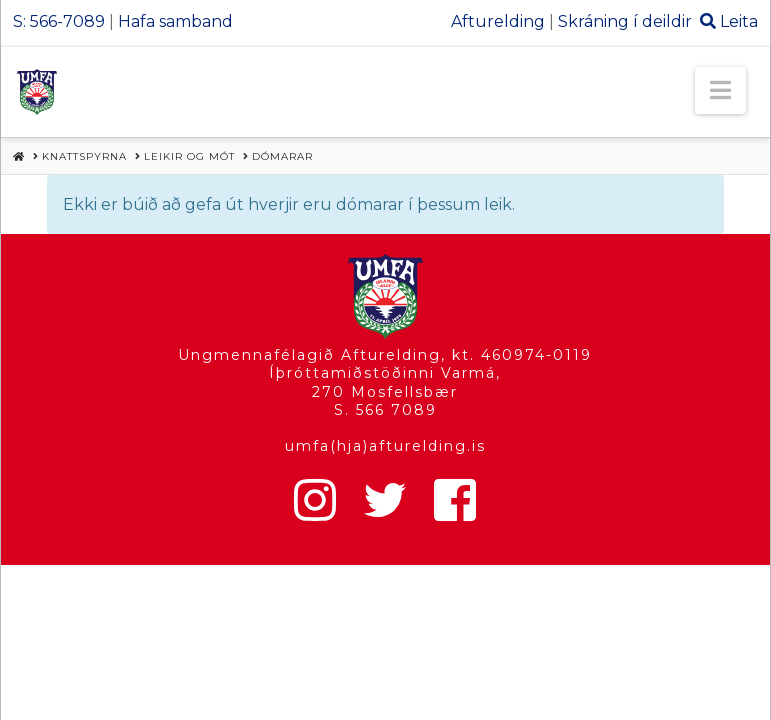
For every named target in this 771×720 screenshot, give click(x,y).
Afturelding (498, 21)
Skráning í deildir (625, 21)
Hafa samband (175, 21)
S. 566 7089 (385, 410)
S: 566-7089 (59, 21)
